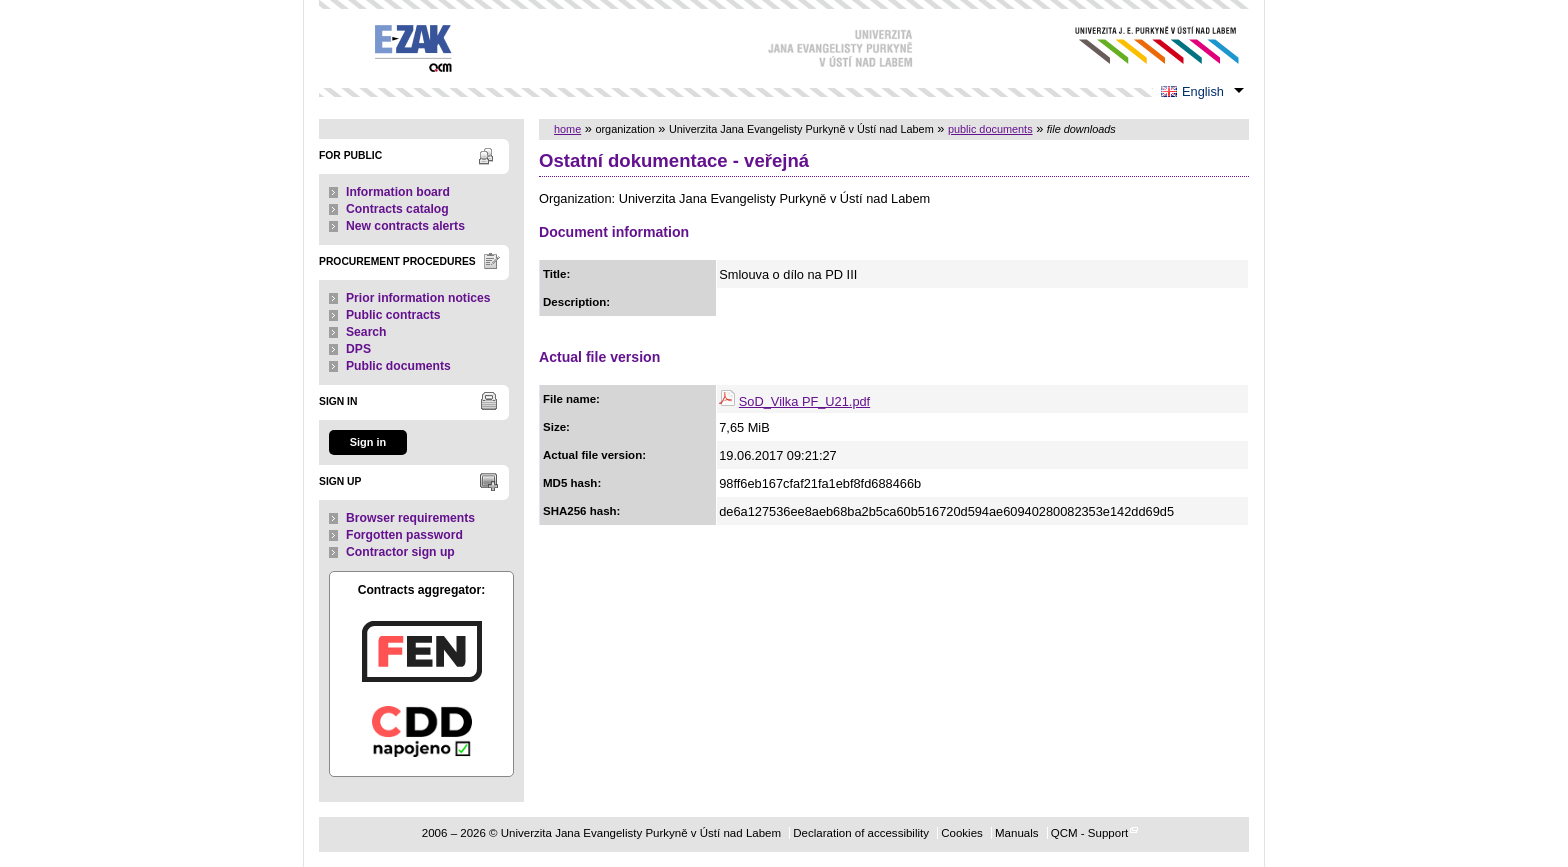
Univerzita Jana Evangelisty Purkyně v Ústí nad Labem (1141, 45)
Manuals (1017, 833)
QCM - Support (1089, 833)
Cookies (962, 833)
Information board (398, 192)
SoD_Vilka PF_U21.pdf (804, 401)
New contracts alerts (405, 226)
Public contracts (393, 315)
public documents (990, 129)
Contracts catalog (397, 209)
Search (366, 332)
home (567, 129)
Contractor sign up (400, 552)
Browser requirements (410, 518)
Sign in (368, 442)
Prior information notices (418, 298)
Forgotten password (404, 535)
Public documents (398, 366)
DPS (358, 349)
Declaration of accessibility (861, 833)
